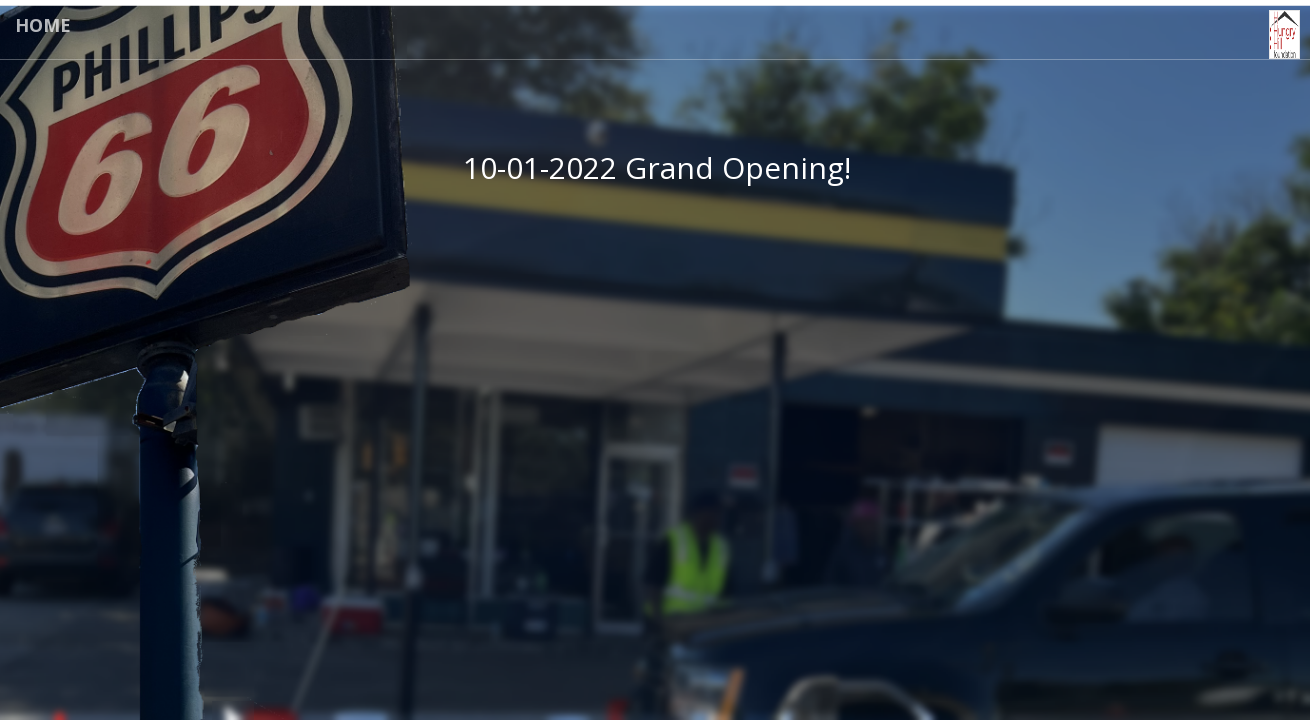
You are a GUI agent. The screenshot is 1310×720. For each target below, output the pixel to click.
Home (43, 25)
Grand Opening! (738, 167)
